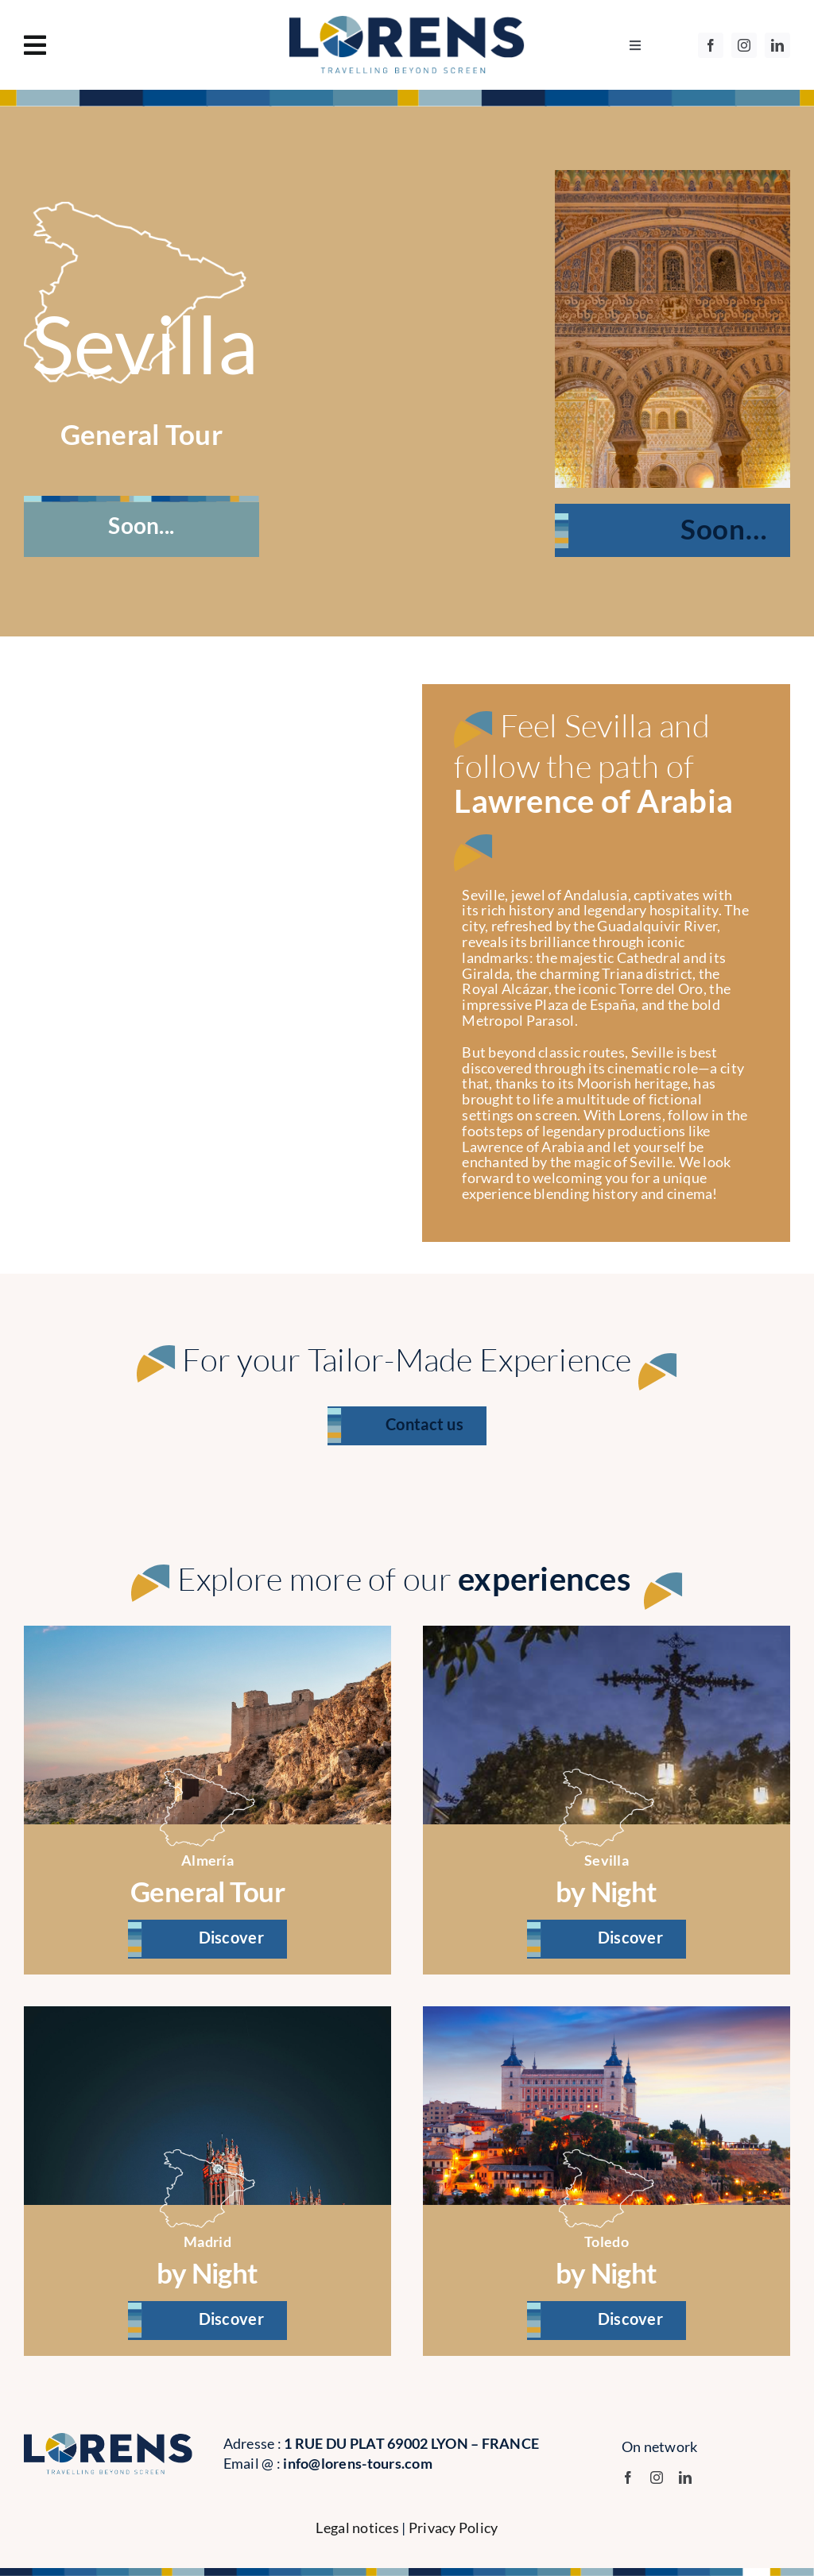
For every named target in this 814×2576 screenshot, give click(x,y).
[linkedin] (777, 45)
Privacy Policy (453, 2527)
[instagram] (744, 45)
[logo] (407, 23)
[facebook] (710, 45)
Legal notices (357, 2527)
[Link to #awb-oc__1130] (135, 45)
